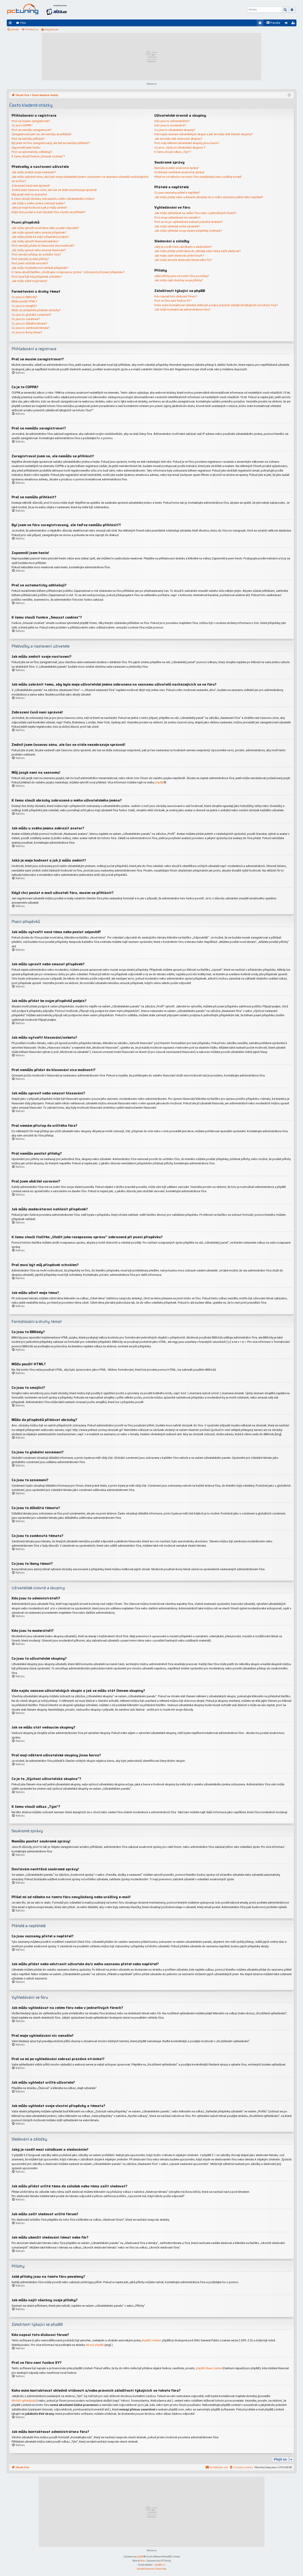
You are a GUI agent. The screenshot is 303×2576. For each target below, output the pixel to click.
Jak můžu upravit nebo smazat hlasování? (39, 250)
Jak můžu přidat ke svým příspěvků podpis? (40, 236)
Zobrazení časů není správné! (31, 185)
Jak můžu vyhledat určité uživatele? (177, 226)
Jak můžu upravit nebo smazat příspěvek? (39, 232)
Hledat (15, 29)
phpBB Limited (151, 2340)
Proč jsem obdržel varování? (30, 263)
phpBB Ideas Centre (209, 2368)
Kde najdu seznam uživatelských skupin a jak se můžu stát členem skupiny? (203, 134)
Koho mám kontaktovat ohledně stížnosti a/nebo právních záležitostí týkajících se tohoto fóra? (216, 305)
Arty (143, 2560)
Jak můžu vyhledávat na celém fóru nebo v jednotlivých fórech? (195, 213)
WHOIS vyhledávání (24, 2400)
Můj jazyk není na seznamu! (29, 194)
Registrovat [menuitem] (293, 23)
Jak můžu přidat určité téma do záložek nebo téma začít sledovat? (197, 251)
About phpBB (95, 2345)
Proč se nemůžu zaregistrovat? (32, 130)
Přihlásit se (31, 29)
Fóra (23, 22)
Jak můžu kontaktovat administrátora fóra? (182, 309)
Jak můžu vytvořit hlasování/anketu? (35, 241)
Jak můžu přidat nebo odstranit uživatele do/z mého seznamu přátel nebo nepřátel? (208, 197)
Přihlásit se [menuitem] (287, 23)
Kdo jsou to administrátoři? (172, 121)
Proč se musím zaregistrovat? (31, 121)
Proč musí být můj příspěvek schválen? (37, 276)
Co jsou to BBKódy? (25, 297)
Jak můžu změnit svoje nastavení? (34, 172)
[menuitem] (260, 22)
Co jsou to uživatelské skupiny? (174, 130)
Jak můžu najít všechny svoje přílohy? (178, 280)
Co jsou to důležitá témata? (29, 323)
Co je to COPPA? (22, 125)
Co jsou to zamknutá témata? (31, 328)
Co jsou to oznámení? (26, 319)
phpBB (159, 782)
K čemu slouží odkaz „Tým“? (172, 152)
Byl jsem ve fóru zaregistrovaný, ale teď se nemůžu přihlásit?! (51, 143)
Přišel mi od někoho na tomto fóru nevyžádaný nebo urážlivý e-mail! (197, 176)
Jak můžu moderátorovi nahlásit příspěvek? (40, 268)
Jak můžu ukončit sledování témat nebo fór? (183, 260)
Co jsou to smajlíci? (24, 306)
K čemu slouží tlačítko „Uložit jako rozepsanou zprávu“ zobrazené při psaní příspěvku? (68, 272)
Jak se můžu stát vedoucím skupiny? (178, 138)
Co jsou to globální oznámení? (31, 314)
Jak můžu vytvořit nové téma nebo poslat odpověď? (45, 228)
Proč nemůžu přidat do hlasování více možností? (43, 245)
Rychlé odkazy (11, 23)
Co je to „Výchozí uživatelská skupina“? (179, 147)
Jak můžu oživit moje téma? (30, 281)
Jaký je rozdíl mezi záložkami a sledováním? (183, 246)
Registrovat (51, 29)
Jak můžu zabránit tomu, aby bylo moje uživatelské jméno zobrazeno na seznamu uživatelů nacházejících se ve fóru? (80, 179)
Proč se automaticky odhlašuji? (32, 152)
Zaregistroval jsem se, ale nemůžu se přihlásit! (41, 134)
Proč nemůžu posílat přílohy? (30, 259)
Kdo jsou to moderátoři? (170, 125)
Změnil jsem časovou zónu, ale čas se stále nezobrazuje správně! (54, 190)
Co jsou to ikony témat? (27, 332)
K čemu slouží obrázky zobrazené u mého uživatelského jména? (53, 198)
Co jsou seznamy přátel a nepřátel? (177, 192)
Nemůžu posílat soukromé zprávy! (176, 168)
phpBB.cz (160, 2565)
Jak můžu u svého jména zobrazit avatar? (38, 203)
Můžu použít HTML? (24, 301)
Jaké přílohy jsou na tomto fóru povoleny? (181, 276)
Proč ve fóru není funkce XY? (172, 300)
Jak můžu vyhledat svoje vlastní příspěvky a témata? (188, 230)
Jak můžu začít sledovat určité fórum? (179, 255)
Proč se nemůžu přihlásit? (28, 138)
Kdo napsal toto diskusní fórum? (175, 296)
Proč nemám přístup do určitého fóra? (36, 254)
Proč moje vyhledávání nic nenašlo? (177, 217)
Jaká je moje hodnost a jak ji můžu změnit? (39, 207)
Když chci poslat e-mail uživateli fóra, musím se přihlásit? (49, 212)
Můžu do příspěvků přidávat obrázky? (36, 310)
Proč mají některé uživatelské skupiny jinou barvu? (186, 143)
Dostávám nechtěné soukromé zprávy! (179, 172)
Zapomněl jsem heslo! (26, 147)
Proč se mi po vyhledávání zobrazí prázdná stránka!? (188, 222)
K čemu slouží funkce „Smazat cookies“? (38, 156)
